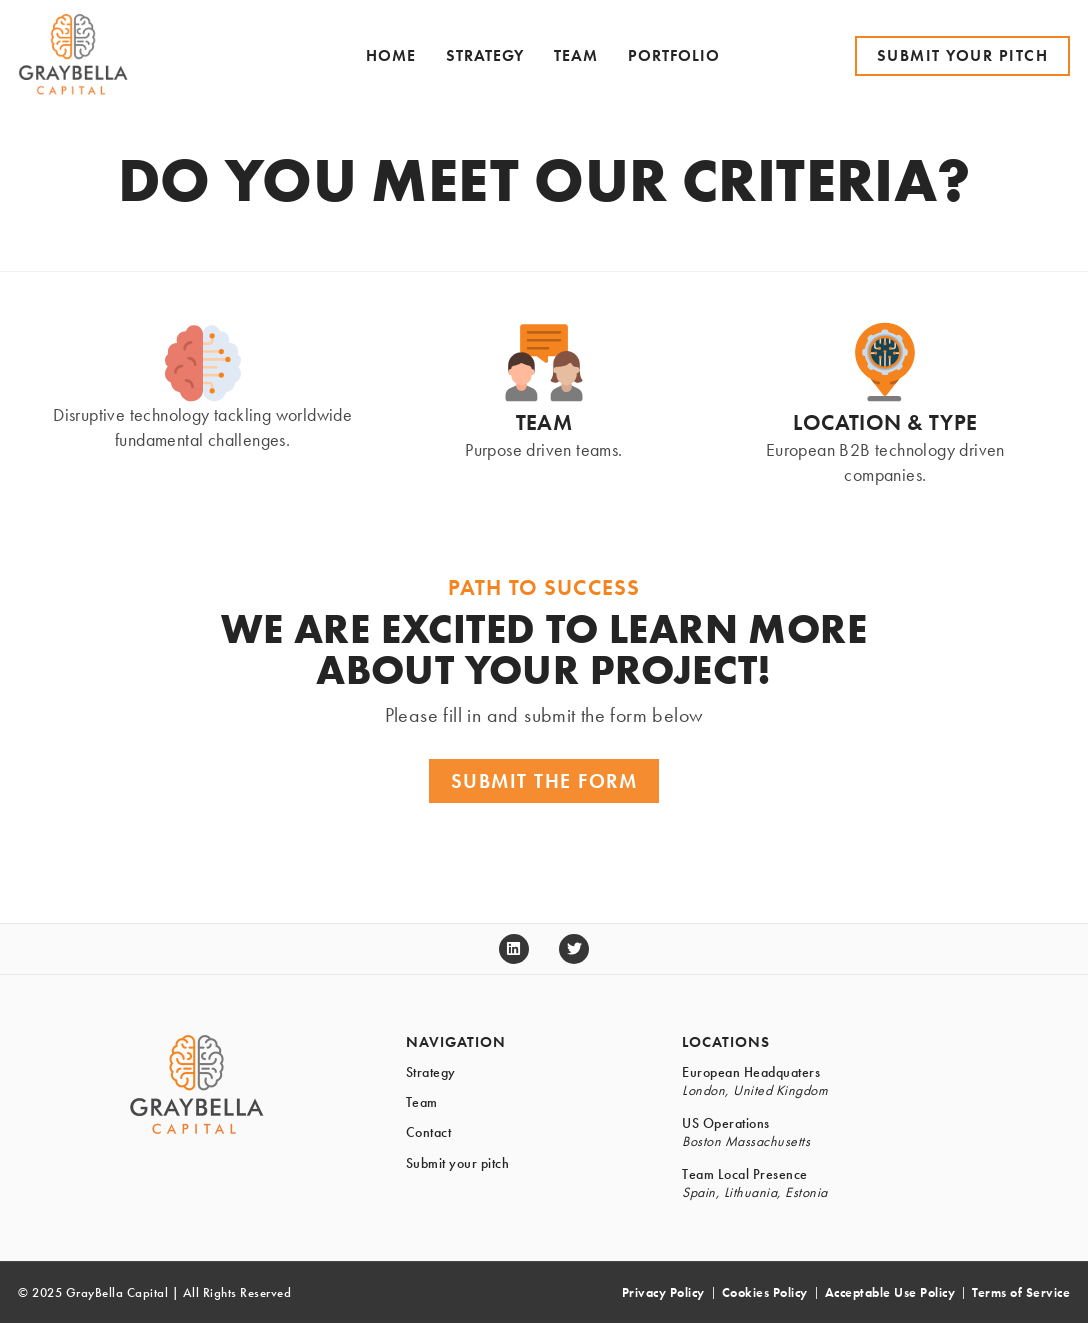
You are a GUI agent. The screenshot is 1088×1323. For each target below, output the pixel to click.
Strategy (485, 55)
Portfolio (674, 55)
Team (576, 55)
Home (391, 55)
